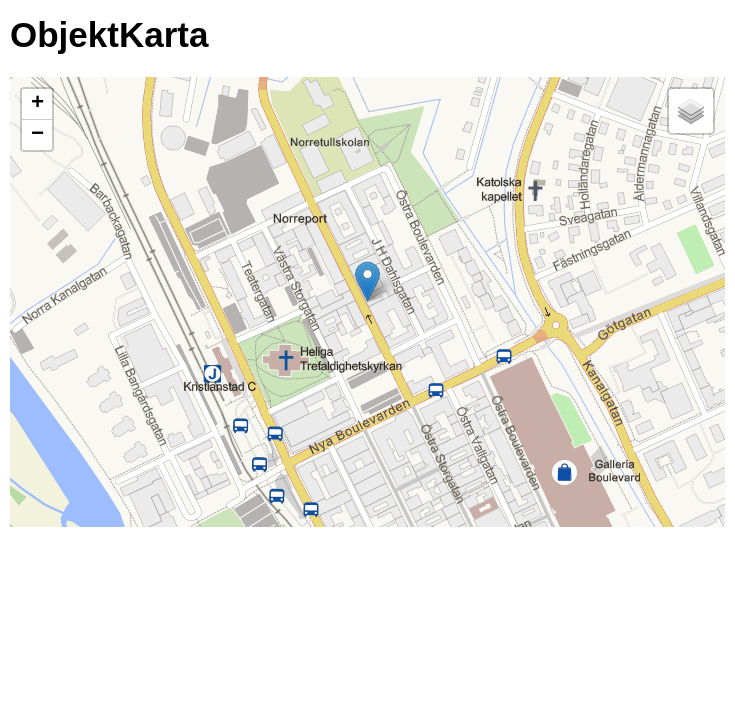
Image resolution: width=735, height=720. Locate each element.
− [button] (37, 135)
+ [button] (37, 104)
